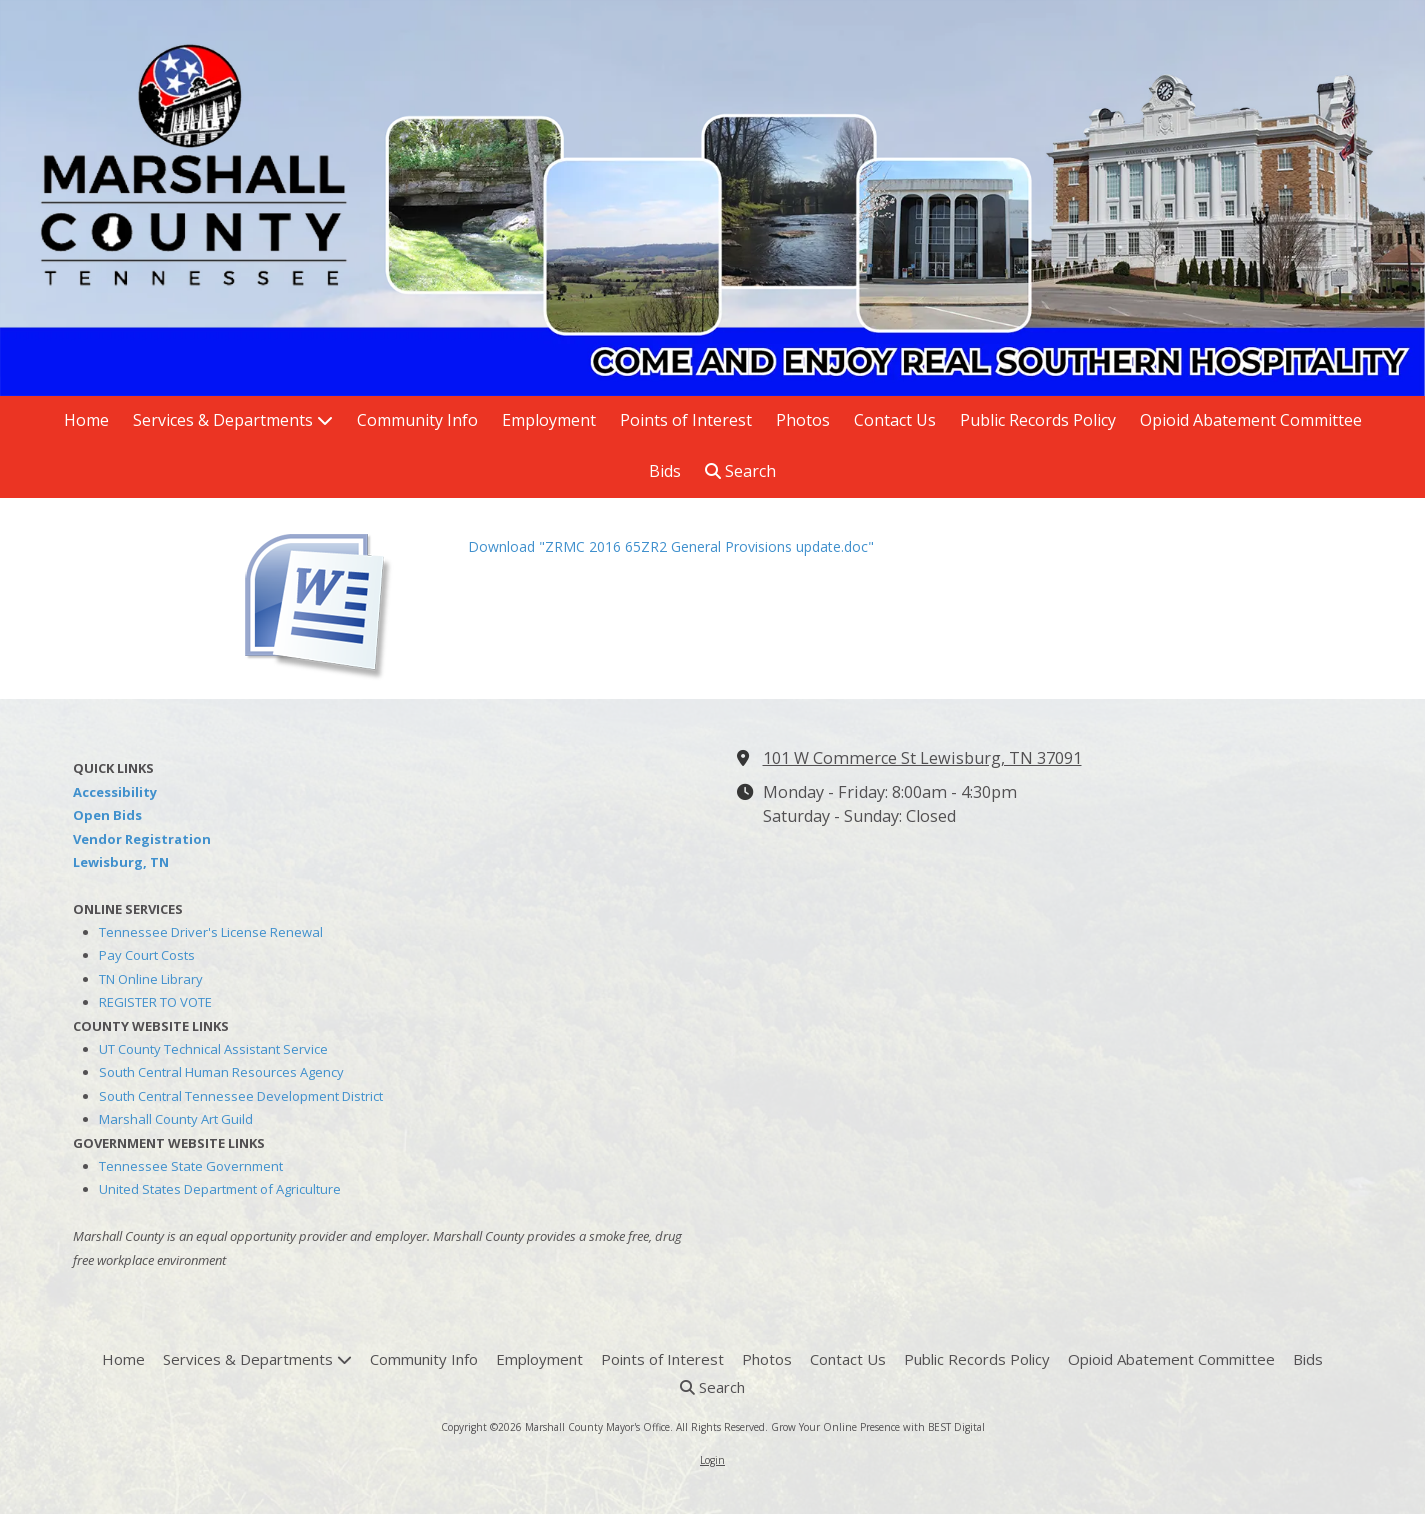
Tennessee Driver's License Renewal (211, 932)
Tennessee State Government (191, 1166)
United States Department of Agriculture (220, 1189)
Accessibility (115, 792)
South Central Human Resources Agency (221, 1072)
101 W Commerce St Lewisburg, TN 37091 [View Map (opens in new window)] (922, 758)
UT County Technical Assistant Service (213, 1049)
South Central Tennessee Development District (241, 1096)
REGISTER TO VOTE (155, 1002)
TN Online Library (151, 979)
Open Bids (107, 815)
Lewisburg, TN (121, 862)
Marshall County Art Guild (176, 1119)
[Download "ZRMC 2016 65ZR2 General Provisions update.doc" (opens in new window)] (343, 598)
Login (712, 1460)
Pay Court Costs (147, 955)
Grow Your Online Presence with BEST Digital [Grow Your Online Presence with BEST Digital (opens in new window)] (878, 1427)
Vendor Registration (142, 839)
